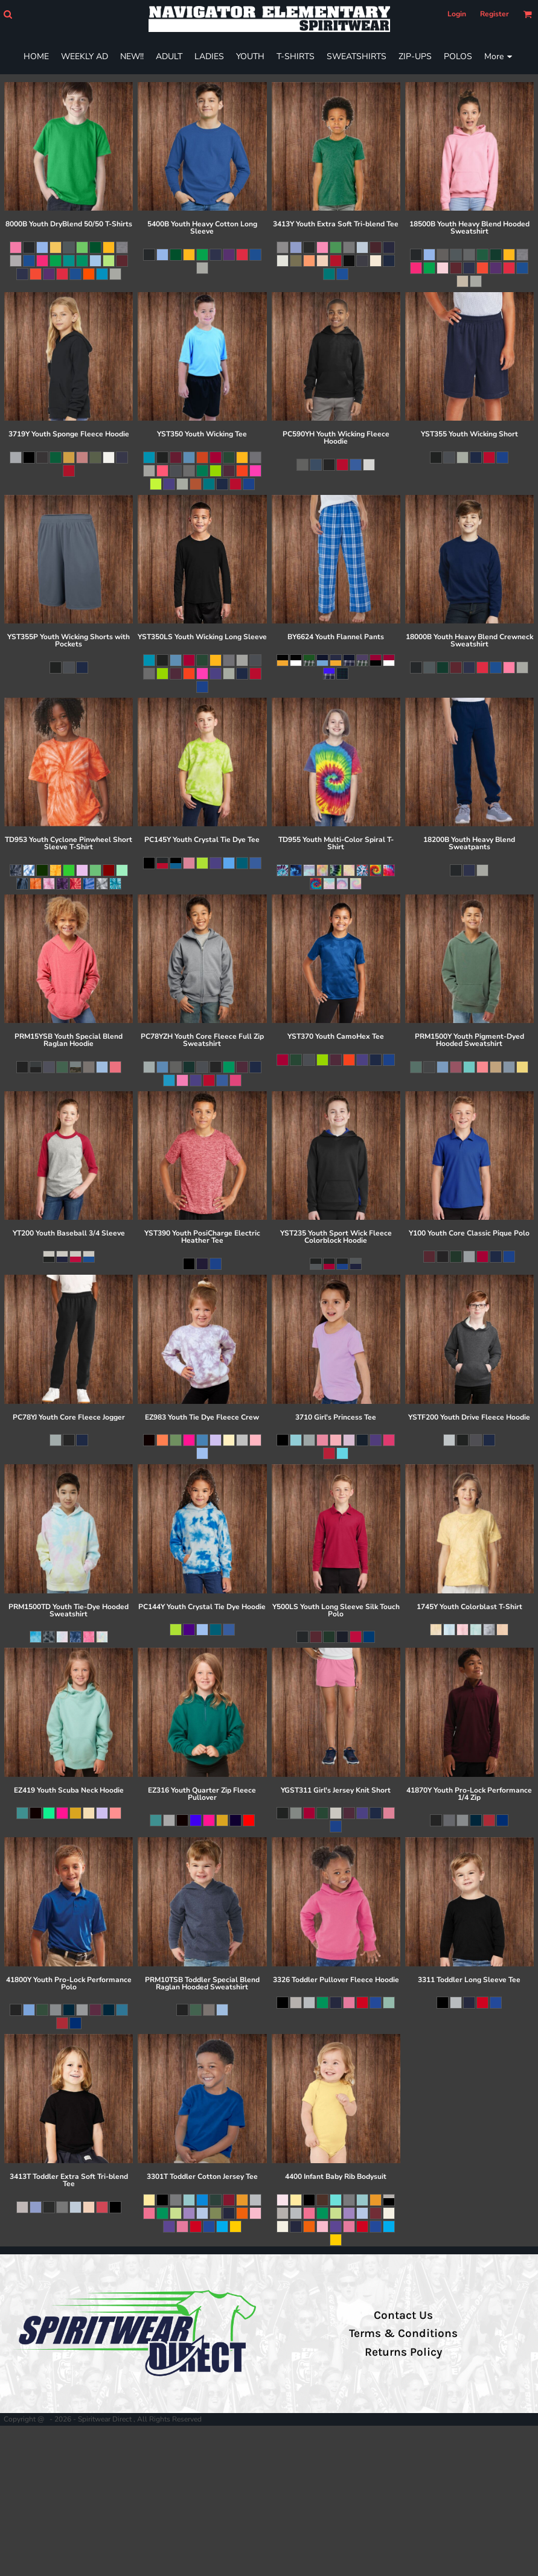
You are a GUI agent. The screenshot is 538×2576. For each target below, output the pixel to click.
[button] (7, 14)
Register (494, 14)
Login (456, 14)
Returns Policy (403, 2352)
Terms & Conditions (403, 2333)
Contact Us (403, 2315)
